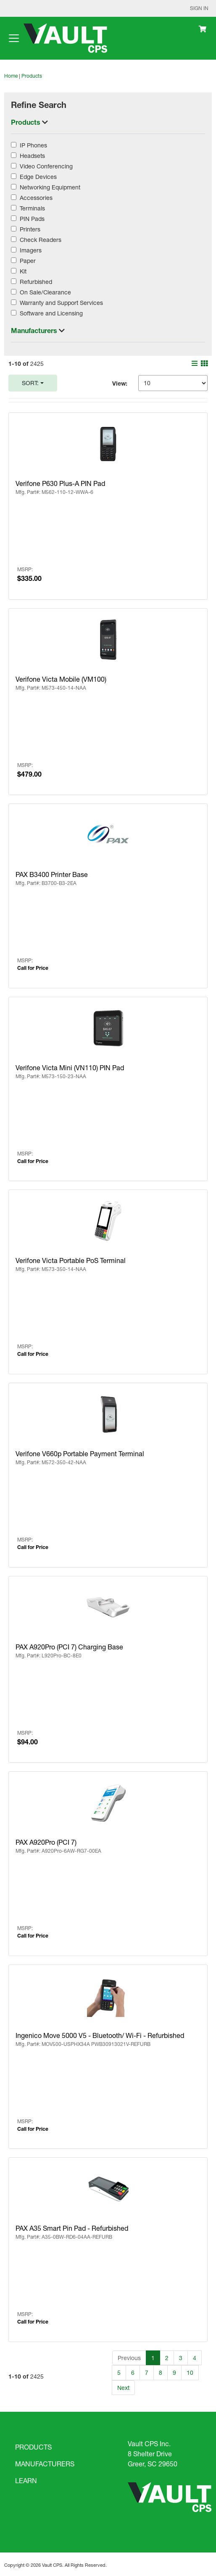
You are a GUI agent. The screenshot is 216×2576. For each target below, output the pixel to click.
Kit (23, 271)
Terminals (32, 208)
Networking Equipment (50, 187)
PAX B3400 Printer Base (52, 874)
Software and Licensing (51, 313)
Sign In (199, 8)
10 (190, 2372)
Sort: (30, 382)
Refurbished (36, 281)
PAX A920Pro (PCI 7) (46, 1842)
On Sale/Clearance (45, 292)
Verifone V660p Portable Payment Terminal (80, 1453)
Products (31, 76)
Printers (30, 229)
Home (11, 76)
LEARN (26, 2480)
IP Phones (33, 145)
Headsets (32, 155)
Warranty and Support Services (61, 302)
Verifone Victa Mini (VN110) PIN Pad (70, 1067)
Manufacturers (35, 330)
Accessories (36, 197)
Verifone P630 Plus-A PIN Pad (60, 483)
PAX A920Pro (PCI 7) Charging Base (69, 1647)
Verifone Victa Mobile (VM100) (61, 679)
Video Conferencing (46, 166)
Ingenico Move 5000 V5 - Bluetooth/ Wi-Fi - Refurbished (100, 2035)
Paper (28, 260)
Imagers (31, 250)
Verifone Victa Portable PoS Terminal (71, 1260)
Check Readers (40, 239)
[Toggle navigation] (14, 38)
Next (123, 2387)
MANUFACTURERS (44, 2464)
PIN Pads (32, 218)
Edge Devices (38, 176)
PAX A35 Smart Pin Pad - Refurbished (72, 2228)
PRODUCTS (33, 2447)
